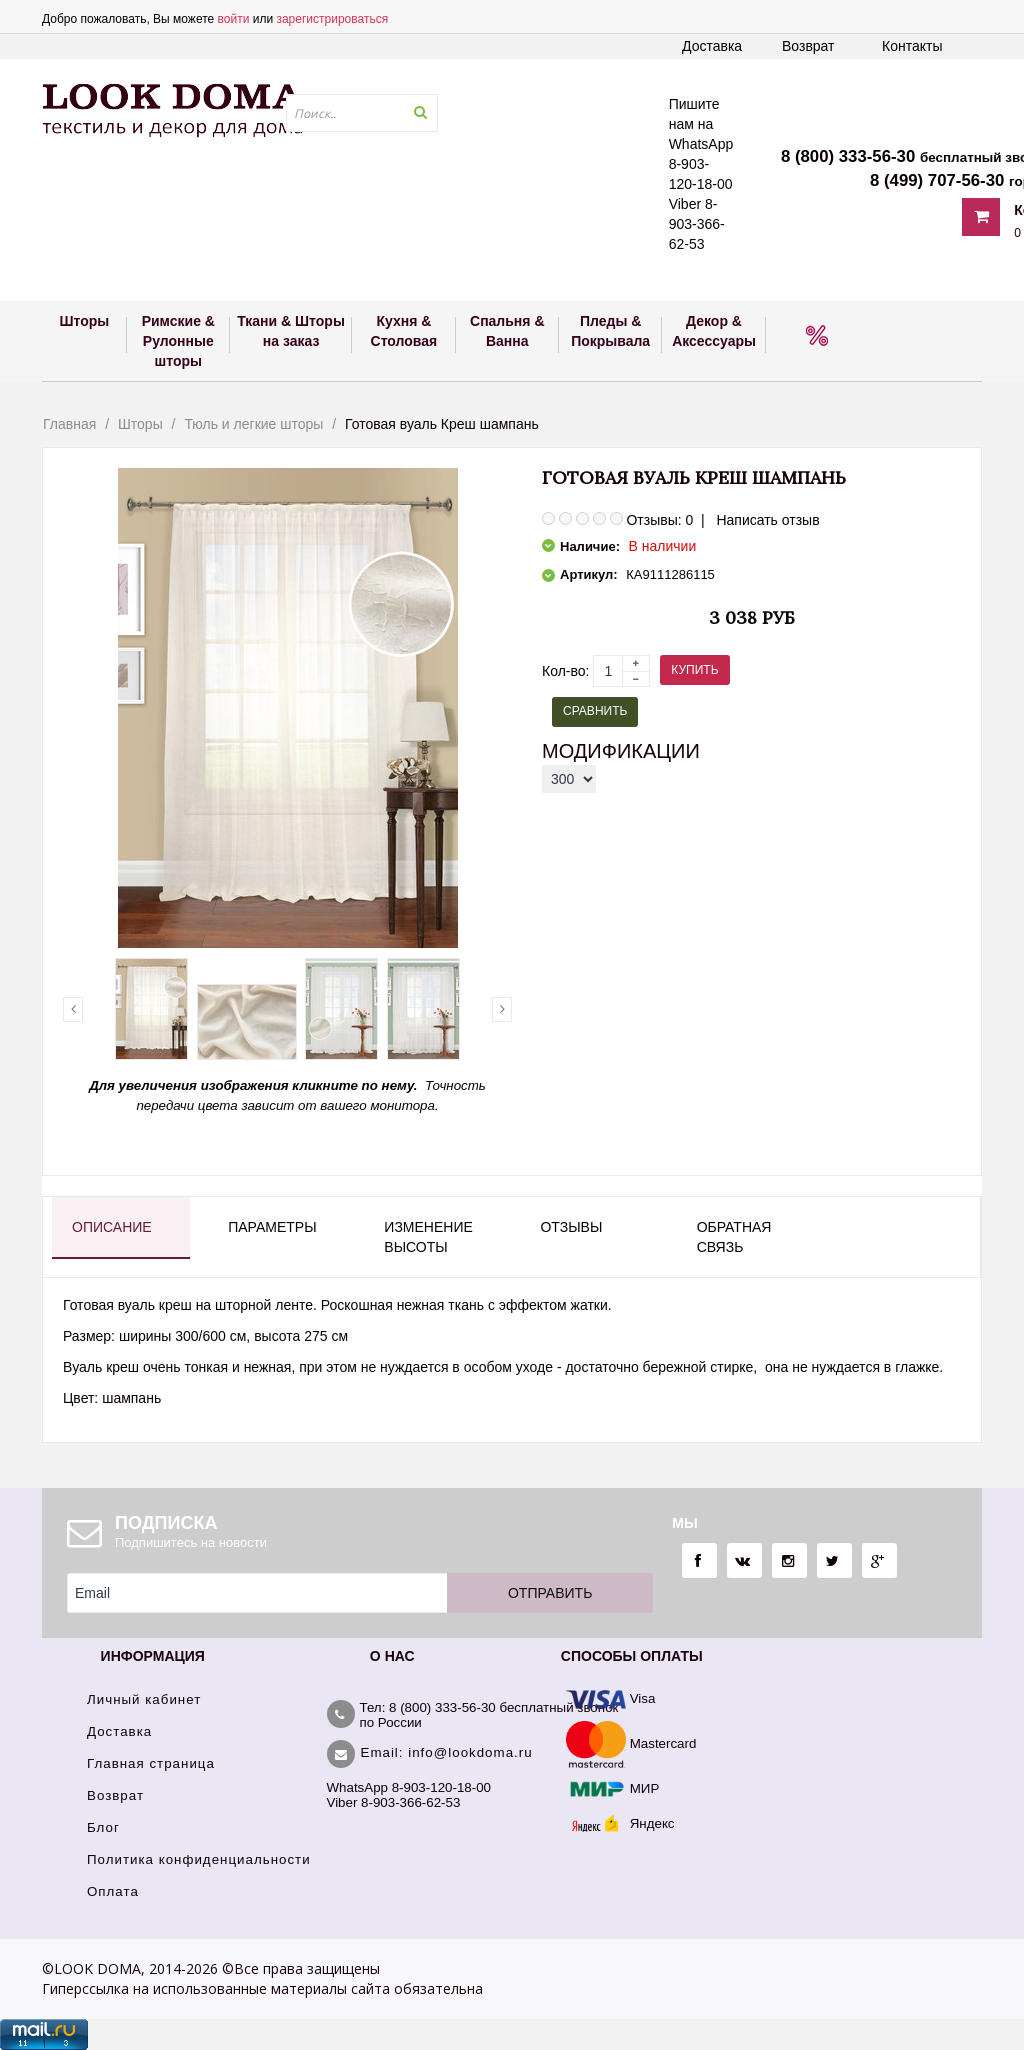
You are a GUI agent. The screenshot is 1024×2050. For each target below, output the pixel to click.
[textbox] (362, 113)
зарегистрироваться (332, 19)
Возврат (808, 46)
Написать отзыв (767, 520)
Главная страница (151, 1763)
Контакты (912, 46)
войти (234, 19)
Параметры (272, 1227)
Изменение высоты (428, 1237)
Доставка (712, 46)
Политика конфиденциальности (199, 1859)
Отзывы (571, 1227)
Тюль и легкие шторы (253, 424)
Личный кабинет (144, 1699)
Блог (103, 1827)
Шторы (140, 424)
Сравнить (595, 711)
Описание (112, 1227)
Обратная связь (734, 1237)
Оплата (113, 1891)
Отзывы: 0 (659, 520)
